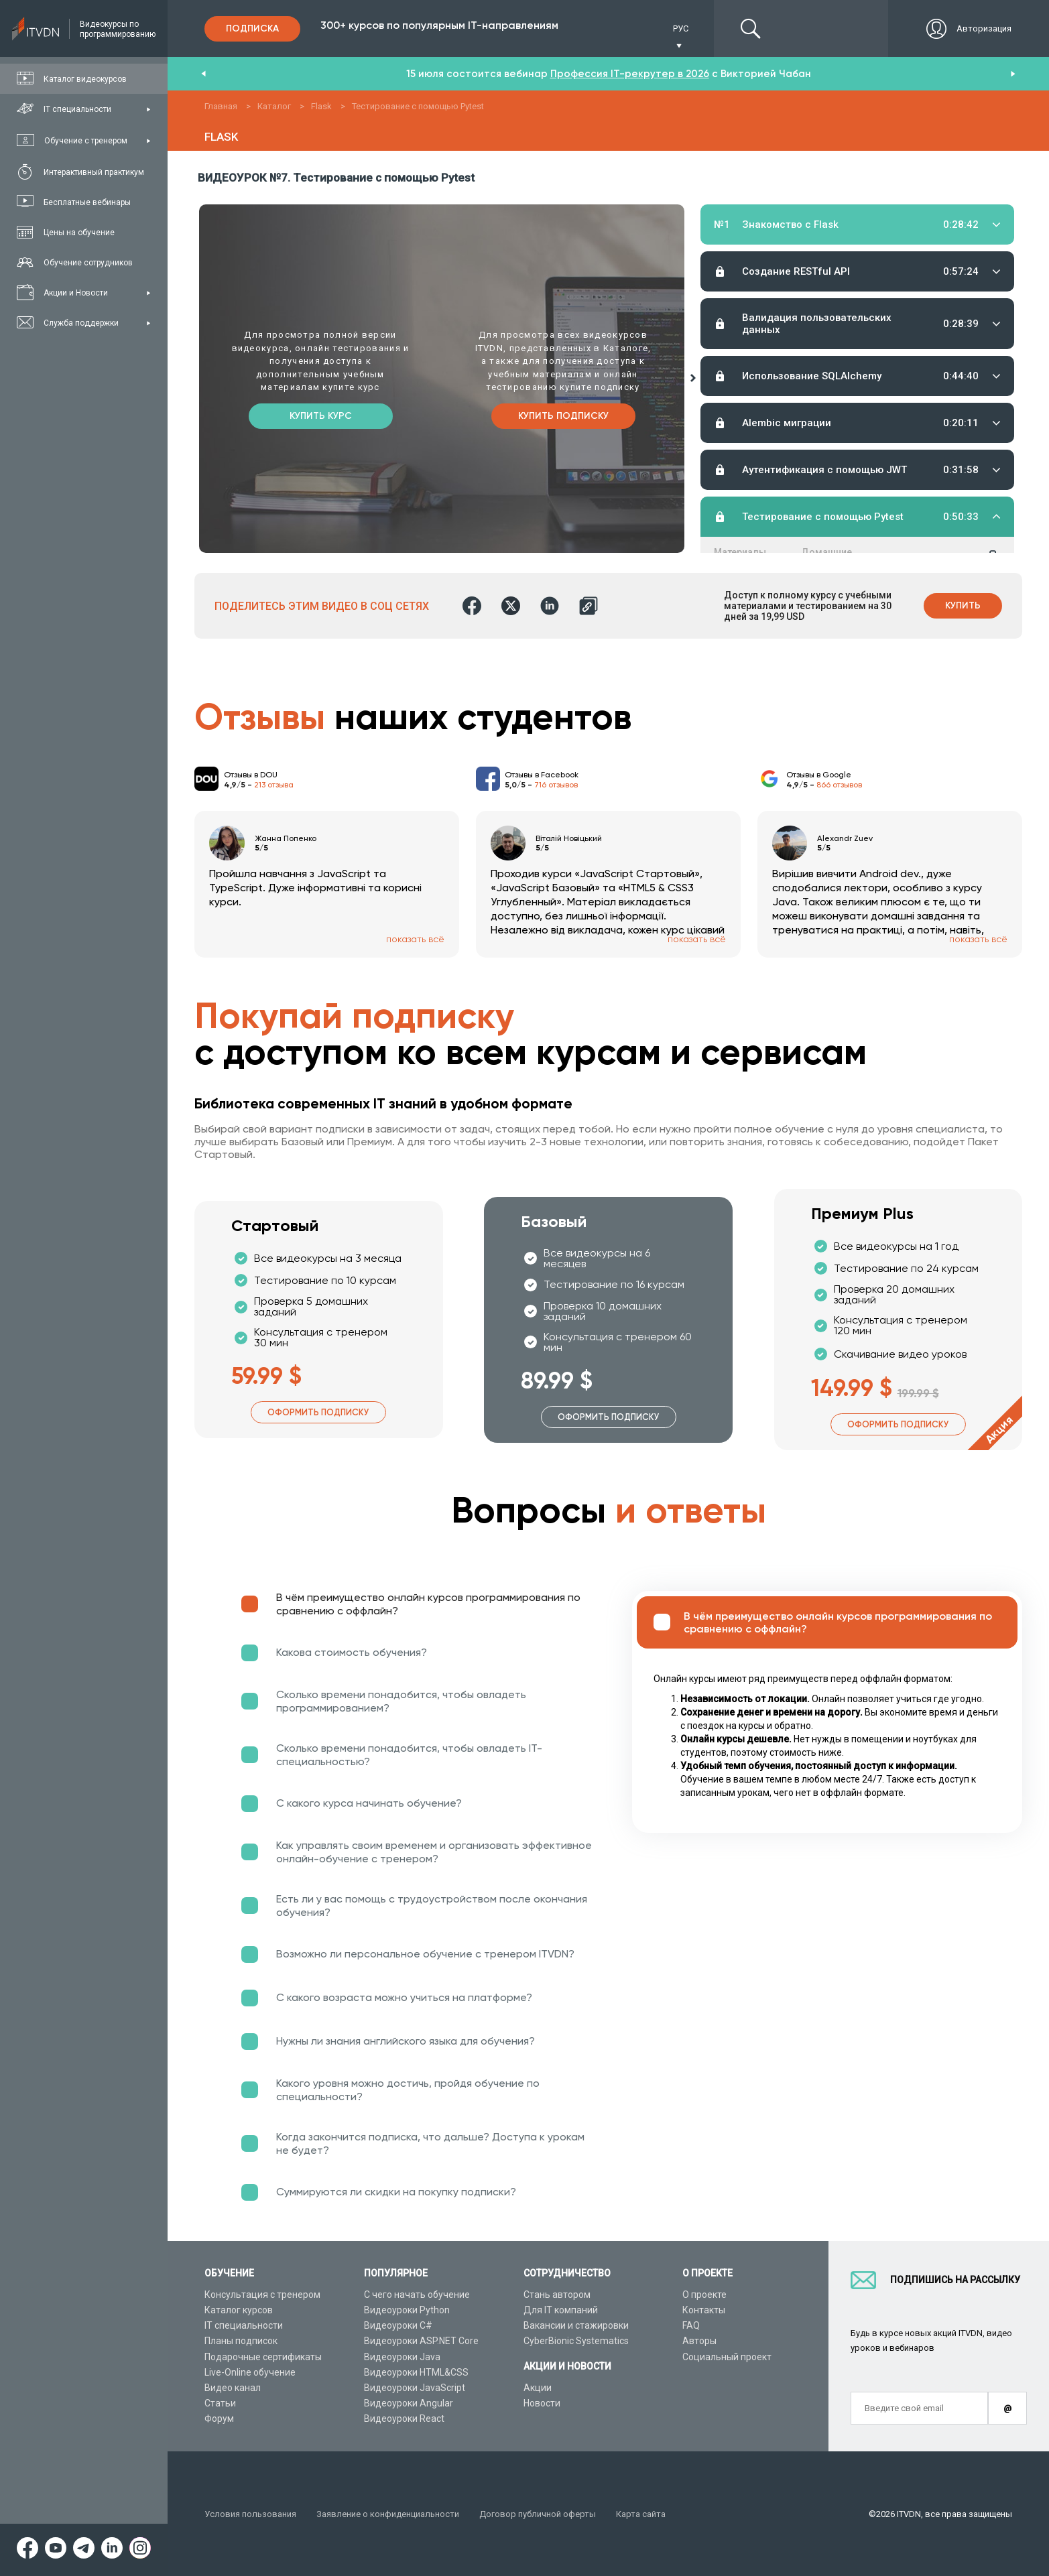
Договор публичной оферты (537, 2514)
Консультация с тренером (262, 2294)
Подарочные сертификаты (263, 2357)
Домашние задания (826, 265)
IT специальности (243, 2325)
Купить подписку (563, 416)
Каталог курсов (238, 2310)
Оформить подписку (318, 1412)
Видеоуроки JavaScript (414, 2387)
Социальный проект (727, 2357)
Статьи (220, 2403)
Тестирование (918, 265)
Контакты (703, 2310)
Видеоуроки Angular (408, 2403)
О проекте (704, 2294)
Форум (219, 2418)
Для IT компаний (560, 2310)
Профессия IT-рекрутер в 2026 (629, 74)
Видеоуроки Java (402, 2357)
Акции (537, 2387)
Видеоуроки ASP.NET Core (421, 2340)
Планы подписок (240, 2340)
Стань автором (557, 2294)
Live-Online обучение (250, 2372)
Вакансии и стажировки (576, 2325)
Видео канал (232, 2387)
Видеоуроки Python (407, 2310)
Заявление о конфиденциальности (387, 2514)
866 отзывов (839, 784)
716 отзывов (556, 784)
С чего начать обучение (417, 2294)
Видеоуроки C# (398, 2325)
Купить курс (321, 416)
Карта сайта (641, 2514)
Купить (963, 605)
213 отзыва (274, 784)
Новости (541, 2403)
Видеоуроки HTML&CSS (416, 2372)
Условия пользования (250, 2514)
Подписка (252, 28)
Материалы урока (740, 265)
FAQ (691, 2325)
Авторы (699, 2340)
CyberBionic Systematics (576, 2340)
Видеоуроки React (404, 2418)
